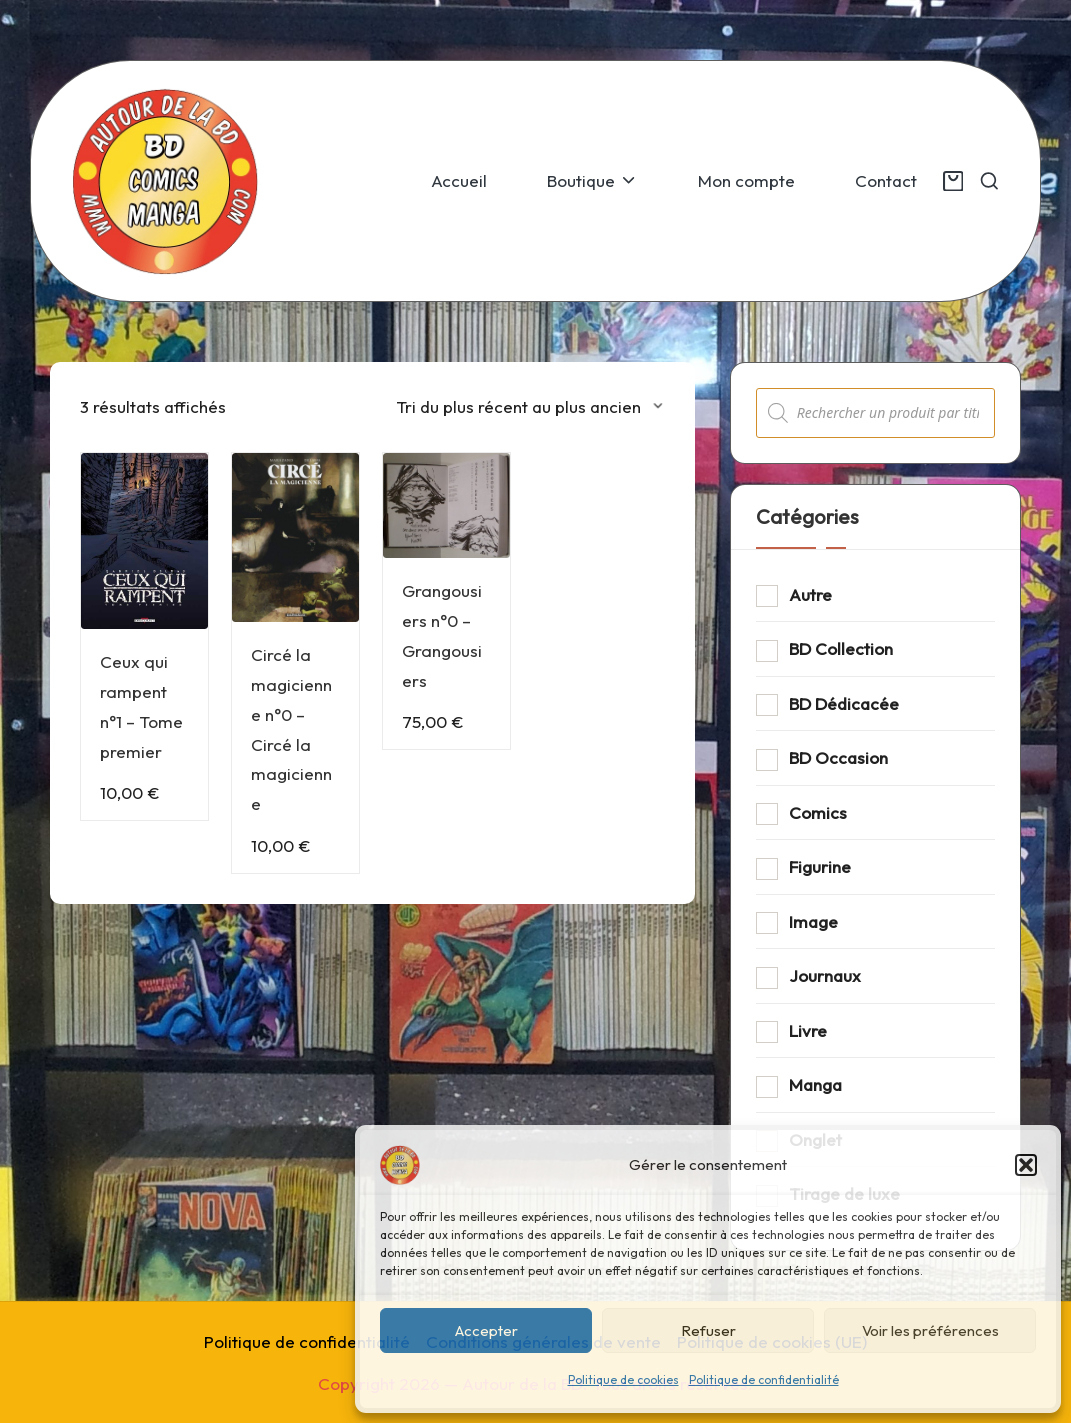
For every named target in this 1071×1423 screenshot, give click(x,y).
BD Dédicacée (844, 703)
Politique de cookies (623, 1379)
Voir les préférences (930, 1330)
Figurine (820, 866)
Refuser (708, 1330)
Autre (810, 594)
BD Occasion (838, 757)
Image (813, 921)
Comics (818, 812)
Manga (815, 1084)
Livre (808, 1030)
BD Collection (841, 648)
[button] (1026, 1165)
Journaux (825, 975)
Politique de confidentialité (764, 1379)
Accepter (486, 1330)
